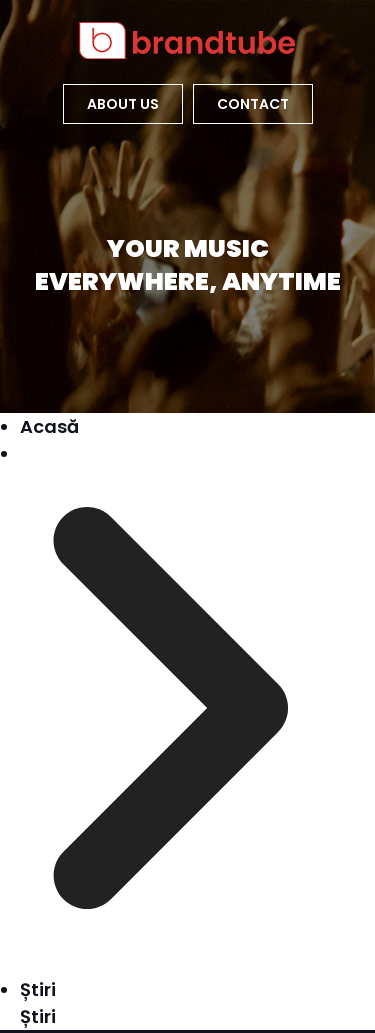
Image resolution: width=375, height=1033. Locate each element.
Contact (253, 104)
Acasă (49, 426)
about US (123, 104)
